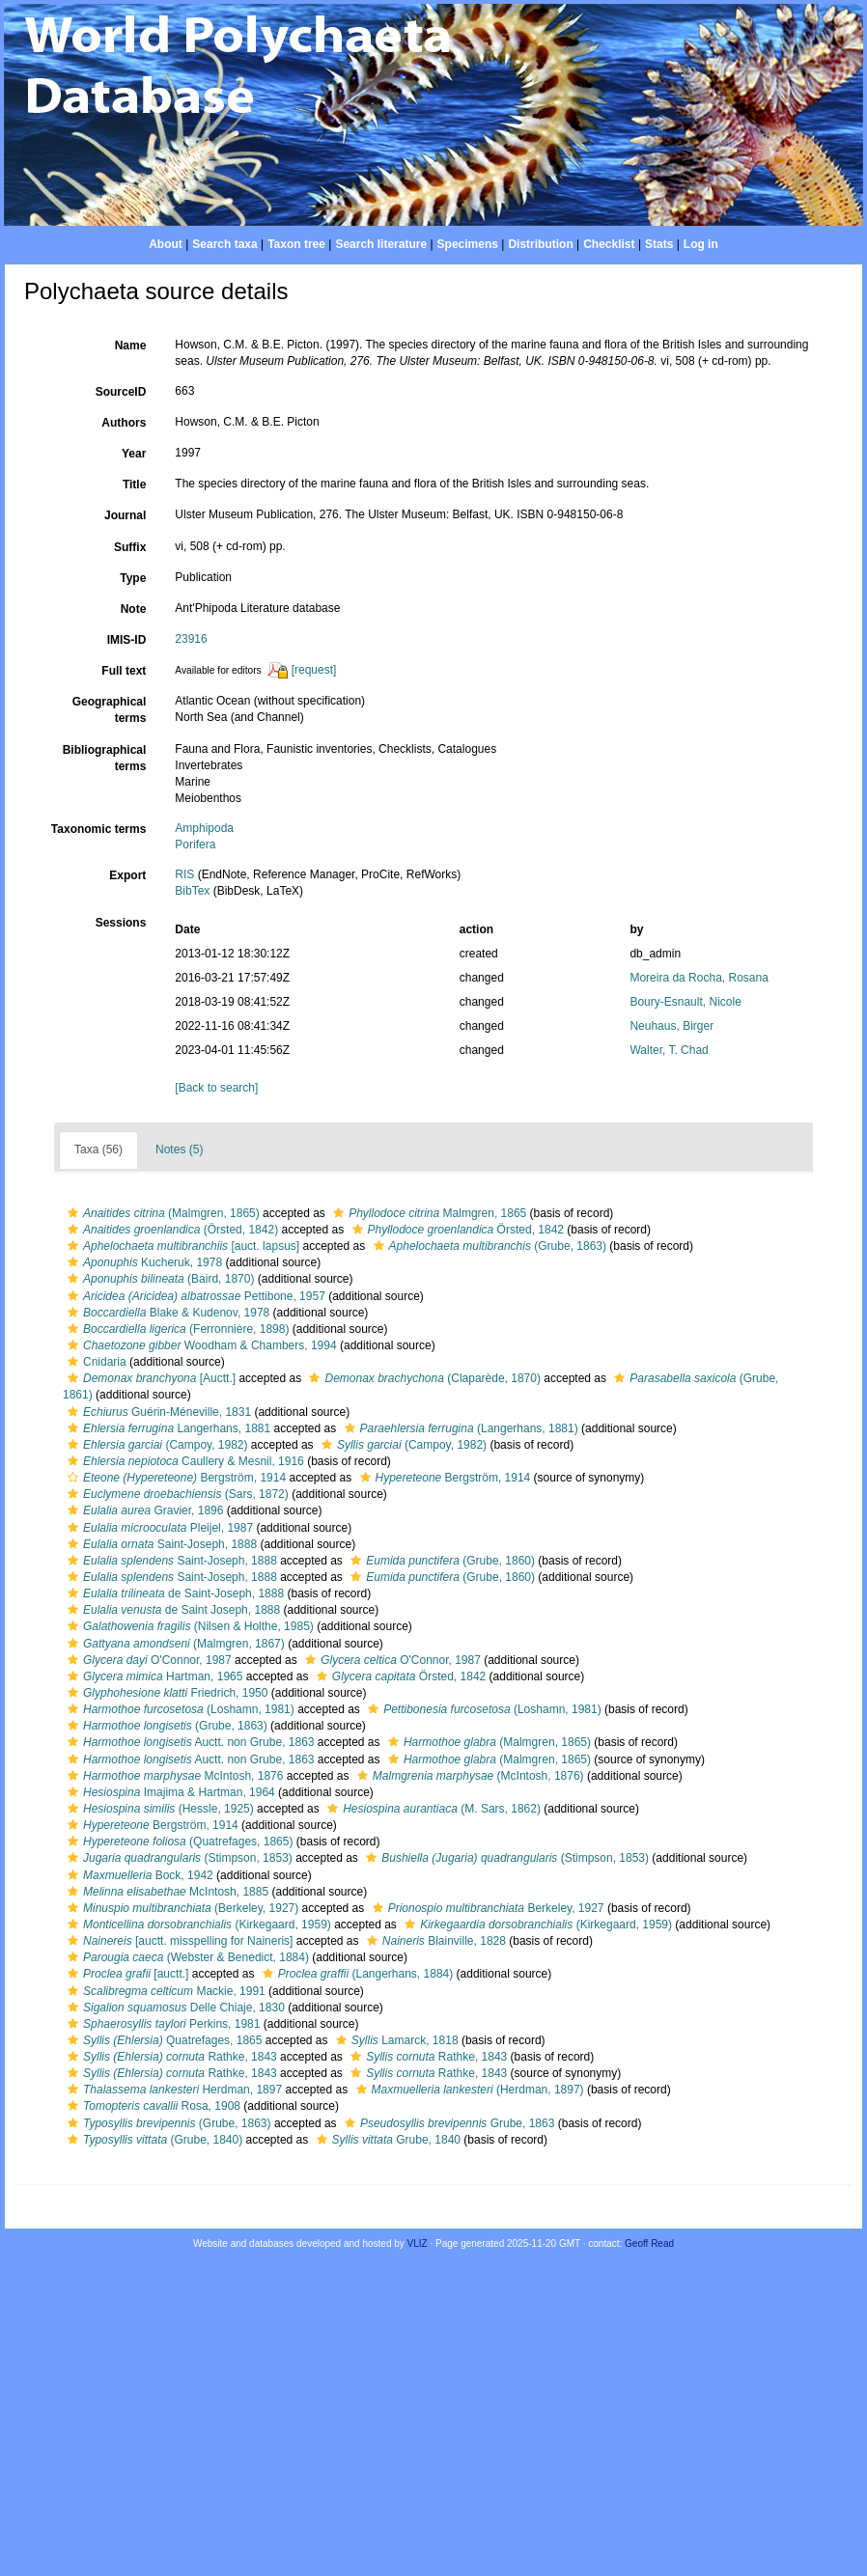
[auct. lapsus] (181, 1246)
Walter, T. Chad (668, 1050)
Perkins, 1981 (161, 2024)
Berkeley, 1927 (486, 1908)
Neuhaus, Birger (671, 1026)
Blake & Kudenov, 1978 (166, 1312)
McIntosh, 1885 (165, 1891)
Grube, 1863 (447, 2123)
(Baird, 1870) (158, 1279)
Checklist (608, 244)
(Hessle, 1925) (158, 1808)
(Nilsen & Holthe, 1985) (188, 1626)
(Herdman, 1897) (467, 2089)
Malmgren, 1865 (427, 1213)
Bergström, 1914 (174, 1477)
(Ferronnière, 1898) (176, 1329)
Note (134, 609)
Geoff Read (649, 2243)
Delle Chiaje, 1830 (174, 2007)
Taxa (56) (98, 1149)
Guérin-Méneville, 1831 (157, 1412)
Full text (123, 671)
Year (134, 453)
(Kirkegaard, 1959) (197, 1924)
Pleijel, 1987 (158, 1528)
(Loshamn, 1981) (178, 1709)
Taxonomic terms (98, 829)
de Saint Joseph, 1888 (171, 1610)
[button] (73, 1213)
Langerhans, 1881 (166, 1428)
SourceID (121, 392)
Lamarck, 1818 (395, 2040)
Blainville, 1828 (434, 1941)
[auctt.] (125, 1973)
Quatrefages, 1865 (162, 2040)
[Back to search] (216, 1087)
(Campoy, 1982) (155, 1445)
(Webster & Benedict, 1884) (186, 1957)
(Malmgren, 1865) (161, 1213)
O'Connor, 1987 (147, 1660)
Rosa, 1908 (151, 2106)
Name (131, 345)
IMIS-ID (127, 640)
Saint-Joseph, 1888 (160, 1544)
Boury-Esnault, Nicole (685, 1002)
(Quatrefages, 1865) (178, 1841)
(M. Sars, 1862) (431, 1808)
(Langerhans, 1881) (459, 1428)
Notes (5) (179, 1149)
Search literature (381, 244)
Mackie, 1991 (164, 1991)
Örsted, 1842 (456, 1229)
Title (134, 484)
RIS (184, 874)
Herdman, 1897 (172, 2089)
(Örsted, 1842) (170, 1229)
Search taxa (224, 244)
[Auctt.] (149, 1378)
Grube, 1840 (386, 2140)
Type (133, 578)
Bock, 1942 (138, 1875)
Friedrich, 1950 (165, 1693)
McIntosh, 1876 (173, 1776)
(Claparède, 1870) (422, 1378)
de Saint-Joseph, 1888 (173, 1593)
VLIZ (417, 2243)
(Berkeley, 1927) (180, 1908)
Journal (125, 515)
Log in (701, 244)
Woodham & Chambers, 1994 (200, 1345)
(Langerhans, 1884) (355, 1973)
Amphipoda (204, 828)
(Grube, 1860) (440, 1560)
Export (127, 875)
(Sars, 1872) (176, 1494)
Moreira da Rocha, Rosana (698, 977)
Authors (123, 422)
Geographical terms (109, 710)
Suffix (130, 547)
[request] (314, 670)
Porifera (195, 844)
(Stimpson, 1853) (178, 1858)
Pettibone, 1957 (194, 1296)
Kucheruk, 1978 (142, 1262)
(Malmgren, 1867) (174, 1643)
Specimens (467, 244)
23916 (191, 639)
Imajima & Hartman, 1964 (169, 1792)
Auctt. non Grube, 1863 (189, 1742)
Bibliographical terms (105, 758)
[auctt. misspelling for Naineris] (178, 1941)
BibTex (192, 891)
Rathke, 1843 (170, 2057)
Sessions (121, 922)
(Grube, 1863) (487, 1246)
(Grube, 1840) (152, 2140)
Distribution (540, 244)
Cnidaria (94, 1362)
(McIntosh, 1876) (468, 1776)
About (165, 244)
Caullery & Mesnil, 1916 (183, 1461)
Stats (659, 244)
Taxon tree (296, 244)
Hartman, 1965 (152, 1676)
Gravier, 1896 (143, 1510)
